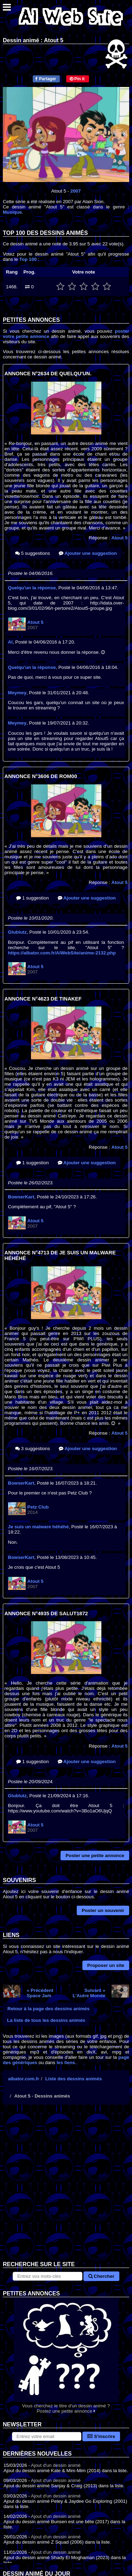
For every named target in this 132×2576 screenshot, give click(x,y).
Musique (12, 212)
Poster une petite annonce (94, 1855)
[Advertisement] (66, 2188)
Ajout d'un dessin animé (56, 2465)
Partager (45, 78)
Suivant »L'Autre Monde (89, 1993)
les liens (66, 2062)
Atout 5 (120, 537)
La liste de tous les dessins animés (46, 2020)
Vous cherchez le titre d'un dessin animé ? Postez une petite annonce (66, 2355)
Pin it (77, 78)
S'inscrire (101, 2436)
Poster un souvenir (103, 1910)
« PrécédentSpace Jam (40, 1993)
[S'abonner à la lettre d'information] (46, 2436)
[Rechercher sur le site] (47, 2276)
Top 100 (28, 259)
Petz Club (38, 1507)
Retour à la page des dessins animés (48, 2008)
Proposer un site (105, 1965)
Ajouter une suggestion (88, 553)
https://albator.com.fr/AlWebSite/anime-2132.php (62, 952)
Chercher (101, 2276)
